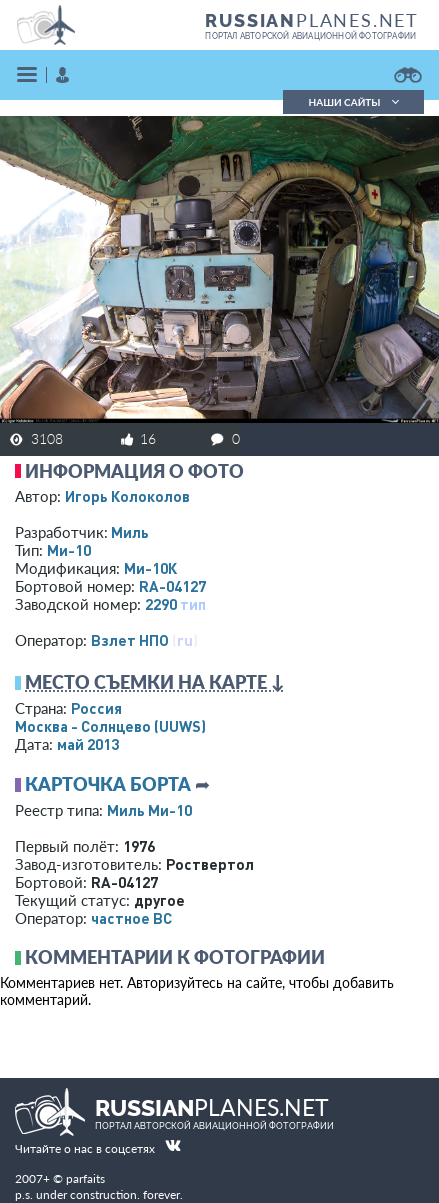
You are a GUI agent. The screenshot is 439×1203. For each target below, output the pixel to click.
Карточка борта (108, 784)
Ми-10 (69, 550)
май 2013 (88, 744)
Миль (130, 532)
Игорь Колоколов (127, 496)
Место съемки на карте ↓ (155, 682)
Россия (96, 708)
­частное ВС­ (131, 918)
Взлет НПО (130, 640)
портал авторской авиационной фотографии (310, 36)
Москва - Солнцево (110, 726)
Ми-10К (150, 568)
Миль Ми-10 (149, 810)
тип (193, 604)
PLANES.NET (312, 20)
